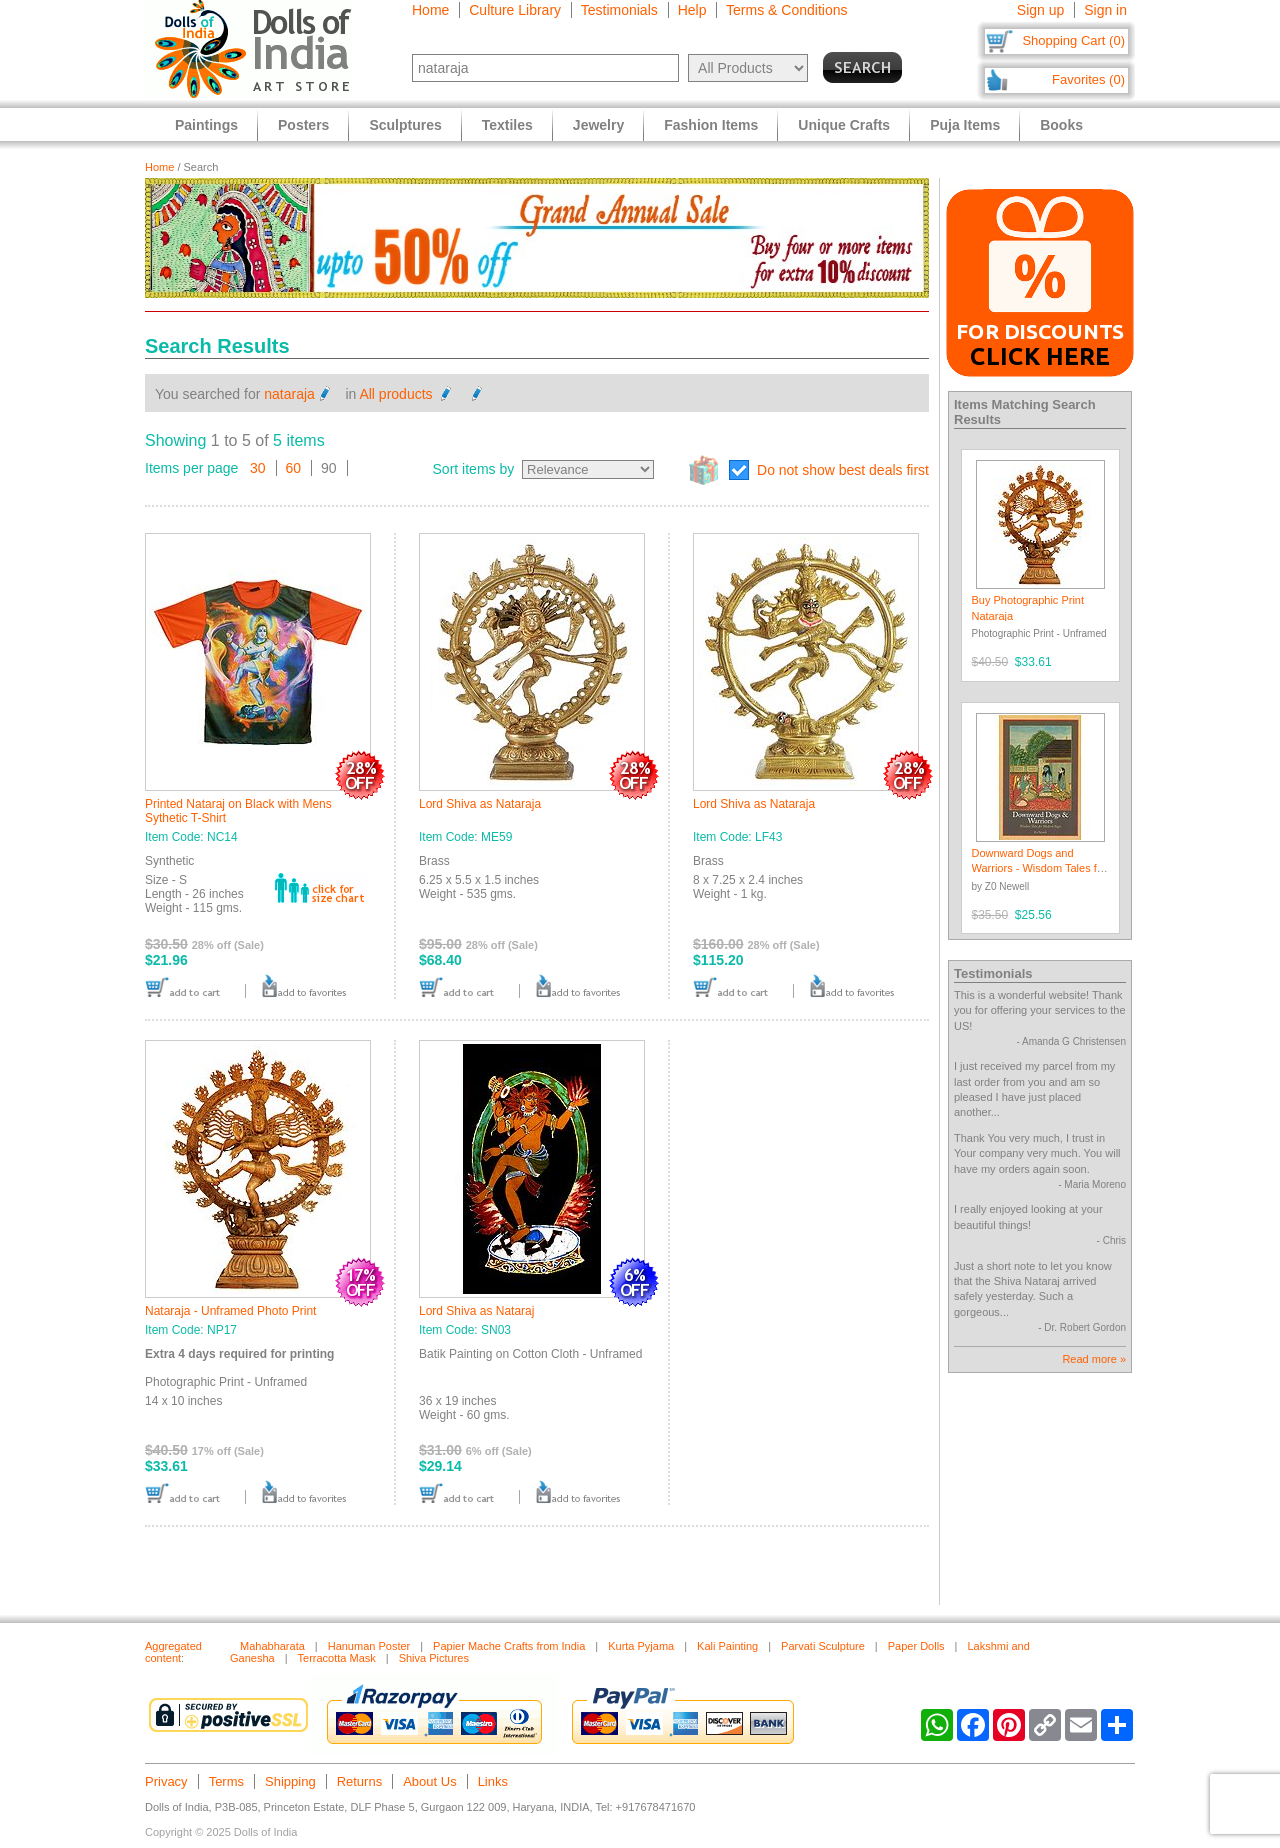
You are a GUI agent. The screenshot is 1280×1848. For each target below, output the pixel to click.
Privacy (166, 1781)
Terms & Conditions (786, 10)
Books (1061, 125)
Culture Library (515, 10)
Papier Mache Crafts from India (509, 1646)
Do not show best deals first (843, 470)
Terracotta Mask (337, 1658)
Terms (226, 1781)
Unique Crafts (844, 125)
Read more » (1094, 1359)
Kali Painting (727, 1646)
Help (692, 10)
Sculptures (405, 125)
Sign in (1105, 10)
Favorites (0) (1088, 79)
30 (258, 468)
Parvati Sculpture (823, 1646)
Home (430, 10)
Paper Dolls (916, 1646)
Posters (303, 125)
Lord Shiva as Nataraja (480, 804)
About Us (429, 1781)
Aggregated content (173, 1652)
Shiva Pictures (434, 1658)
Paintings (206, 125)
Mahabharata (272, 1646)
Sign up (1040, 10)
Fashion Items (711, 125)
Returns (360, 1781)
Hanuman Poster (369, 1646)
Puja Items (965, 125)
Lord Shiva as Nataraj (476, 1311)
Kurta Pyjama (641, 1646)
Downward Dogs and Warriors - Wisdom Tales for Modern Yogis (1039, 868)
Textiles (507, 125)
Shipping (290, 1781)
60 (294, 468)
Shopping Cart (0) (1073, 40)
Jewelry (598, 125)
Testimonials (619, 10)
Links (493, 1781)
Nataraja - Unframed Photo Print (230, 1311)
